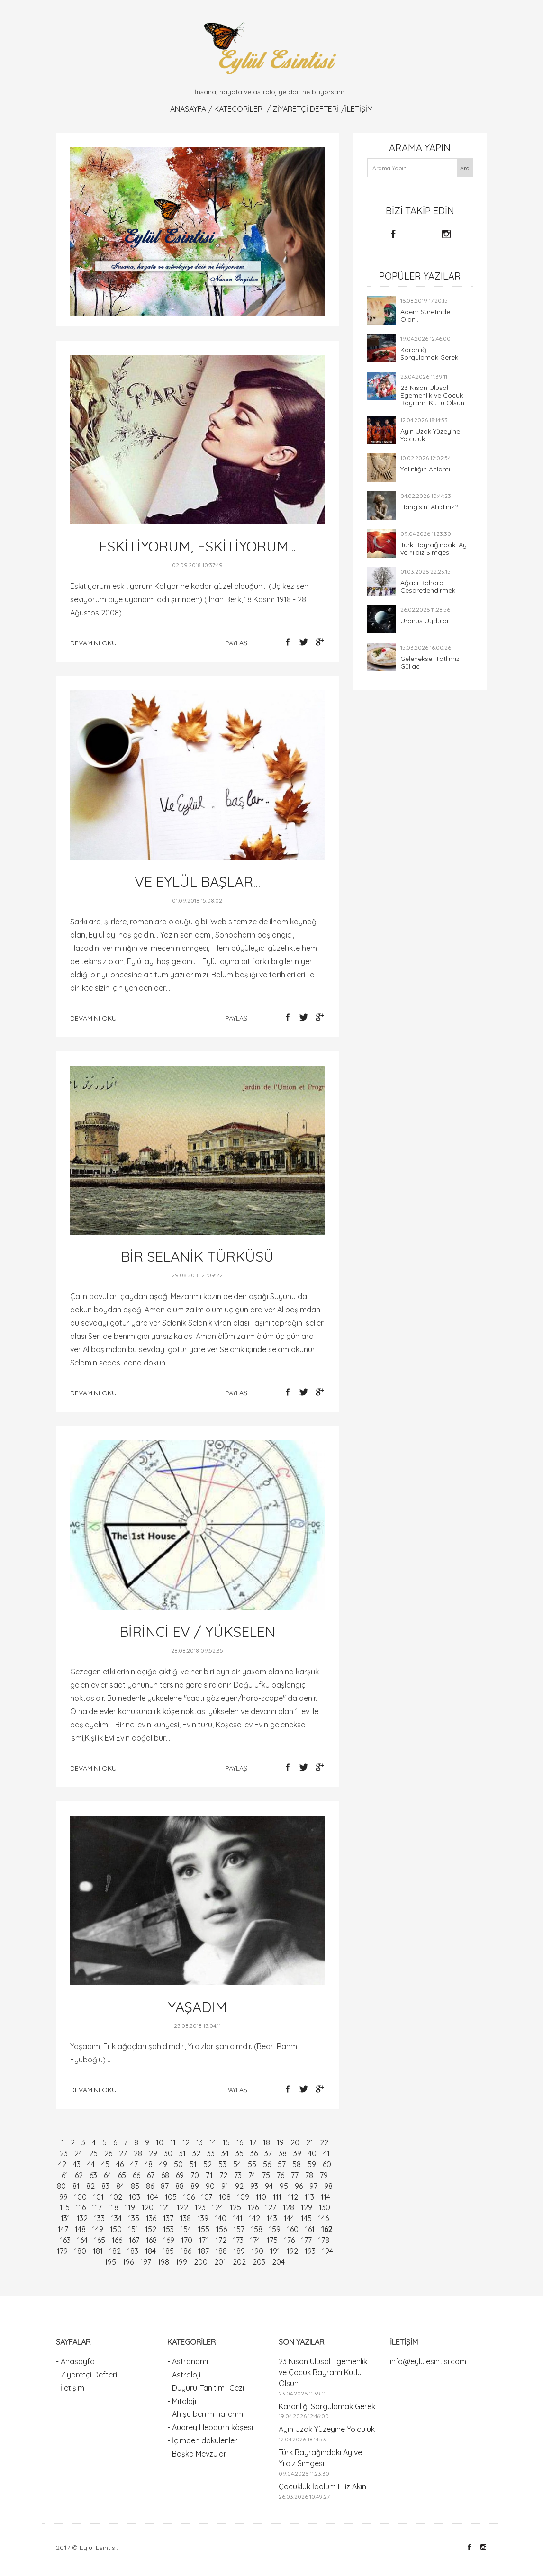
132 (82, 2218)
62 (79, 2175)
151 (133, 2229)
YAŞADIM (197, 2007)
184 (150, 2251)
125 (235, 2207)
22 (324, 2142)
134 (116, 2218)
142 (254, 2218)
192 (292, 2251)
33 (211, 2153)
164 (82, 2240)
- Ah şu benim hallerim (205, 2414)
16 (239, 2142)
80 (61, 2186)
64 (107, 2175)
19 (280, 2142)
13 (199, 2142)
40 (312, 2153)
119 (130, 2207)
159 (275, 2229)
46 (120, 2164)
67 (150, 2175)
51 (193, 2164)
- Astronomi (187, 2361)
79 (324, 2175)
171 (204, 2240)
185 (168, 2251)
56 (267, 2164)
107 (206, 2197)
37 (268, 2153)
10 (159, 2142)
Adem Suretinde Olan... (425, 315)
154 (186, 2229)
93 (254, 2186)
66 (136, 2175)
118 (113, 2207)
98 (328, 2186)
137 (168, 2218)
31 (182, 2153)
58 (296, 2164)
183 (132, 2251)
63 (93, 2175)
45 (105, 2164)
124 (217, 2207)
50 (178, 2164)
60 (327, 2164)
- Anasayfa (75, 2361)
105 (171, 2197)
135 (133, 2218)
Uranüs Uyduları (425, 620)
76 (280, 2175)
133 (99, 2218)
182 (115, 2251)
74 (251, 2175)
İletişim (359, 109)
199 (181, 2262)
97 (313, 2186)
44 (91, 2164)
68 (165, 2175)
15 (226, 2142)
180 (80, 2251)
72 (223, 2175)
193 (310, 2251)
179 (62, 2251)
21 (309, 2142)
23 (64, 2153)
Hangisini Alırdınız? (429, 507)
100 (80, 2197)
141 (238, 2218)
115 (65, 2207)
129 (306, 2207)
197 (145, 2262)
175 (272, 2240)
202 (239, 2262)
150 (116, 2229)
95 (284, 2186)
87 (165, 2186)
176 (289, 2240)
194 (327, 2251)
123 (200, 2207)
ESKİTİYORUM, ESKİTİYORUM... (197, 546)
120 (148, 2207)
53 (222, 2164)
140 (220, 2218)
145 (306, 2218)
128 (288, 2207)
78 (309, 2175)
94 (269, 2186)
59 (312, 2164)
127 (270, 2207)
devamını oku (93, 643)
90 (210, 2186)
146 (323, 2218)
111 (277, 2197)
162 (326, 2229)
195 (110, 2262)
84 (120, 2186)
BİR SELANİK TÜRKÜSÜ (197, 1256)
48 (149, 2164)
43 (77, 2164)
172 (221, 2240)
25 (93, 2153)
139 (203, 2218)
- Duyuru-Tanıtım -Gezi (205, 2388)
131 (65, 2218)
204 (278, 2262)
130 (324, 2207)
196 (128, 2262)
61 (65, 2175)
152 (150, 2229)
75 (266, 2175)
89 (194, 2186)
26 (108, 2153)
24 (78, 2153)
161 (310, 2229)
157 (239, 2229)
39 (297, 2153)
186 (186, 2251)
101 (98, 2197)
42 (62, 2164)
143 (272, 2218)
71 (209, 2175)
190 (257, 2251)
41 (326, 2153)
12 (186, 2142)
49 (163, 2164)
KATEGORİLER (238, 109)
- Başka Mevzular (196, 2453)
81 (76, 2186)
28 (138, 2153)
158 (256, 2229)
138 (185, 2218)
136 (151, 2218)
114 (325, 2197)
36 (254, 2153)
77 (295, 2175)
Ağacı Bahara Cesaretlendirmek (427, 586)
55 (252, 2164)
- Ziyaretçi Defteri (86, 2374)
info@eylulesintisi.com (428, 2361)
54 (237, 2164)
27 (123, 2153)
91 (224, 2186)
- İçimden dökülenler (202, 2440)
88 (179, 2186)
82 (90, 2186)
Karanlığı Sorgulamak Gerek (429, 353)
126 (253, 2207)
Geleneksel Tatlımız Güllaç (430, 662)
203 (259, 2262)
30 (168, 2153)
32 (196, 2153)
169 (168, 2240)
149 (97, 2229)
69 (180, 2175)
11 (173, 2142)
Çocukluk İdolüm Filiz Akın (322, 2486)
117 (97, 2207)
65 (122, 2175)
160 (293, 2229)
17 (253, 2142)
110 (261, 2197)
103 (134, 2197)
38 (283, 2153)
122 (182, 2207)
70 (194, 2175)
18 (266, 2142)
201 (220, 2262)
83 (105, 2186)
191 (275, 2251)
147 (63, 2229)
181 (98, 2251)
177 (306, 2240)
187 (203, 2251)
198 (163, 2262)
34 (225, 2153)
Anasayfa (188, 109)
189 (239, 2251)
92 (239, 2186)
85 (135, 2186)
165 (99, 2240)
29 (153, 2153)
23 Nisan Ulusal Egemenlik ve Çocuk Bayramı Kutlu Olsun (432, 395)
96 (299, 2186)
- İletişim (70, 2388)
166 (117, 2240)
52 (207, 2164)
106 (189, 2197)
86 (150, 2186)
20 (294, 2142)
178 (323, 2240)
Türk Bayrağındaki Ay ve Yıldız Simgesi (433, 549)
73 (238, 2175)
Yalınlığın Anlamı (425, 469)
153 (168, 2229)
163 (65, 2240)
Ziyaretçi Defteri (305, 109)
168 (151, 2240)
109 (243, 2197)
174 (255, 2240)
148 (80, 2229)
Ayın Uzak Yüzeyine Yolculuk (430, 435)
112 (293, 2197)
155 (203, 2229)
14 (212, 2142)
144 (289, 2218)
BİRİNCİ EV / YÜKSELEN (197, 1632)
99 (63, 2197)
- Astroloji (183, 2374)
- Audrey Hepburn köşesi (210, 2427)
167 (134, 2240)
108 (225, 2197)
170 (186, 2240)
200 (201, 2262)
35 (239, 2153)
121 (165, 2207)
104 (152, 2197)
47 (134, 2164)
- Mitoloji (181, 2401)
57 (282, 2164)
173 (238, 2240)
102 (116, 2197)
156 (221, 2229)
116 (81, 2207)
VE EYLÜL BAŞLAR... (197, 882)
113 (309, 2197)
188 (221, 2251)
